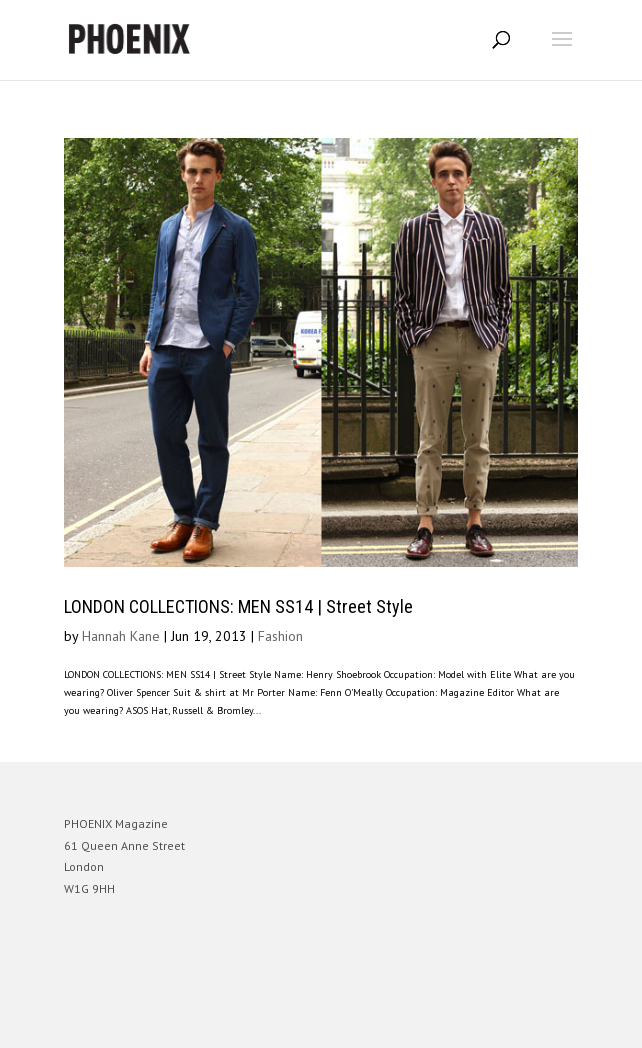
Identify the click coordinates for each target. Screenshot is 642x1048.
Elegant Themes (293, 1023)
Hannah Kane (121, 636)
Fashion (280, 636)
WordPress (417, 1023)
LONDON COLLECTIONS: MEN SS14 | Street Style (238, 606)
